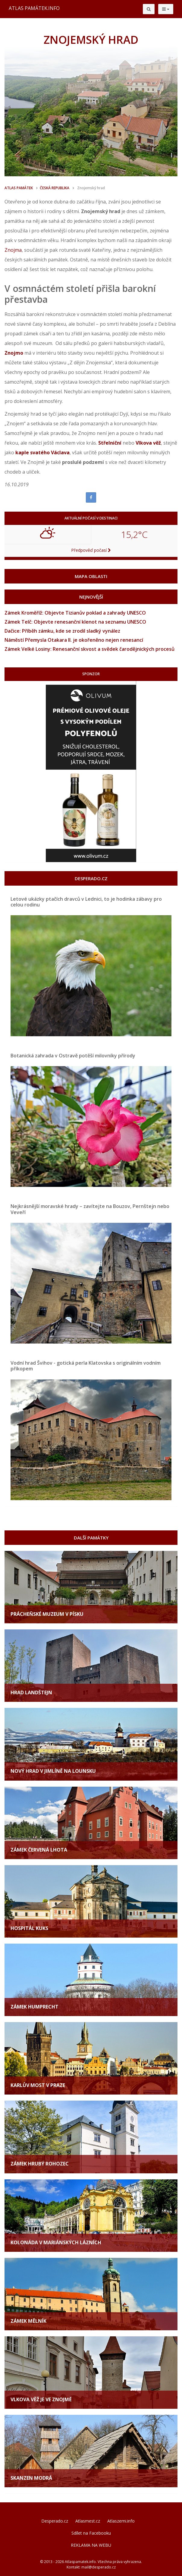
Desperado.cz (54, 2521)
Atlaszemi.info (121, 2521)
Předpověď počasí (91, 550)
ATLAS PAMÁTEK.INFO (34, 8)
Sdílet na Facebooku (91, 2533)
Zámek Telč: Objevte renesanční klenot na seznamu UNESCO (75, 621)
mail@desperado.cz (98, 2567)
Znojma (13, 250)
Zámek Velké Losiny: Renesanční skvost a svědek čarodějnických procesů (89, 649)
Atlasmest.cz (87, 2521)
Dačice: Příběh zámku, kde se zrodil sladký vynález (62, 631)
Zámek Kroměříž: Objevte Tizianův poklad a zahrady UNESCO (75, 612)
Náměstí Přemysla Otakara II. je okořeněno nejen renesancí (74, 640)
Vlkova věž (148, 442)
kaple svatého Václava (42, 452)
